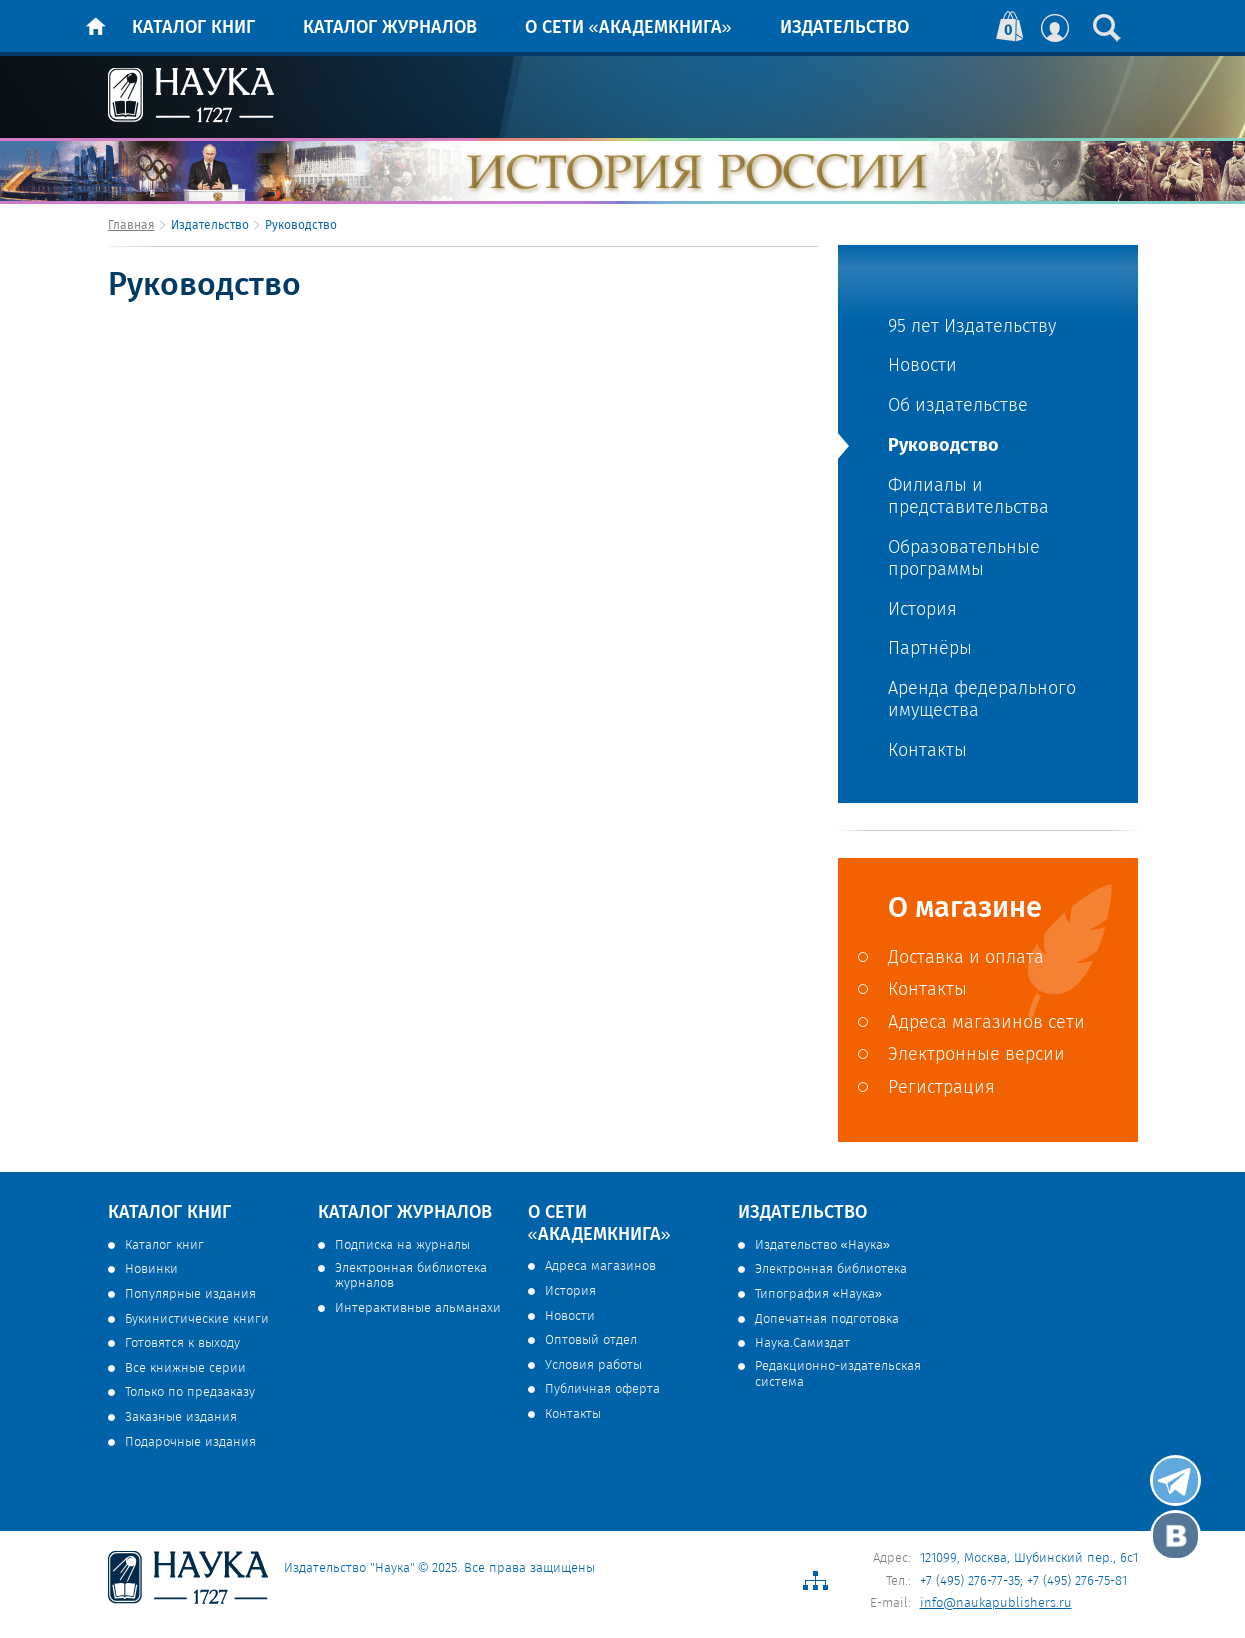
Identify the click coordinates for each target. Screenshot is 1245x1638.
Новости (922, 366)
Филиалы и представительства (968, 497)
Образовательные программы (964, 559)
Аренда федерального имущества (982, 700)
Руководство (943, 445)
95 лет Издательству (972, 327)
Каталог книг (193, 28)
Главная (131, 225)
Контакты (927, 751)
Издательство (844, 28)
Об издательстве (958, 406)
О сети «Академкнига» (628, 28)
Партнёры (930, 649)
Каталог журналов (390, 28)
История (922, 610)
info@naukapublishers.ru (996, 1603)
